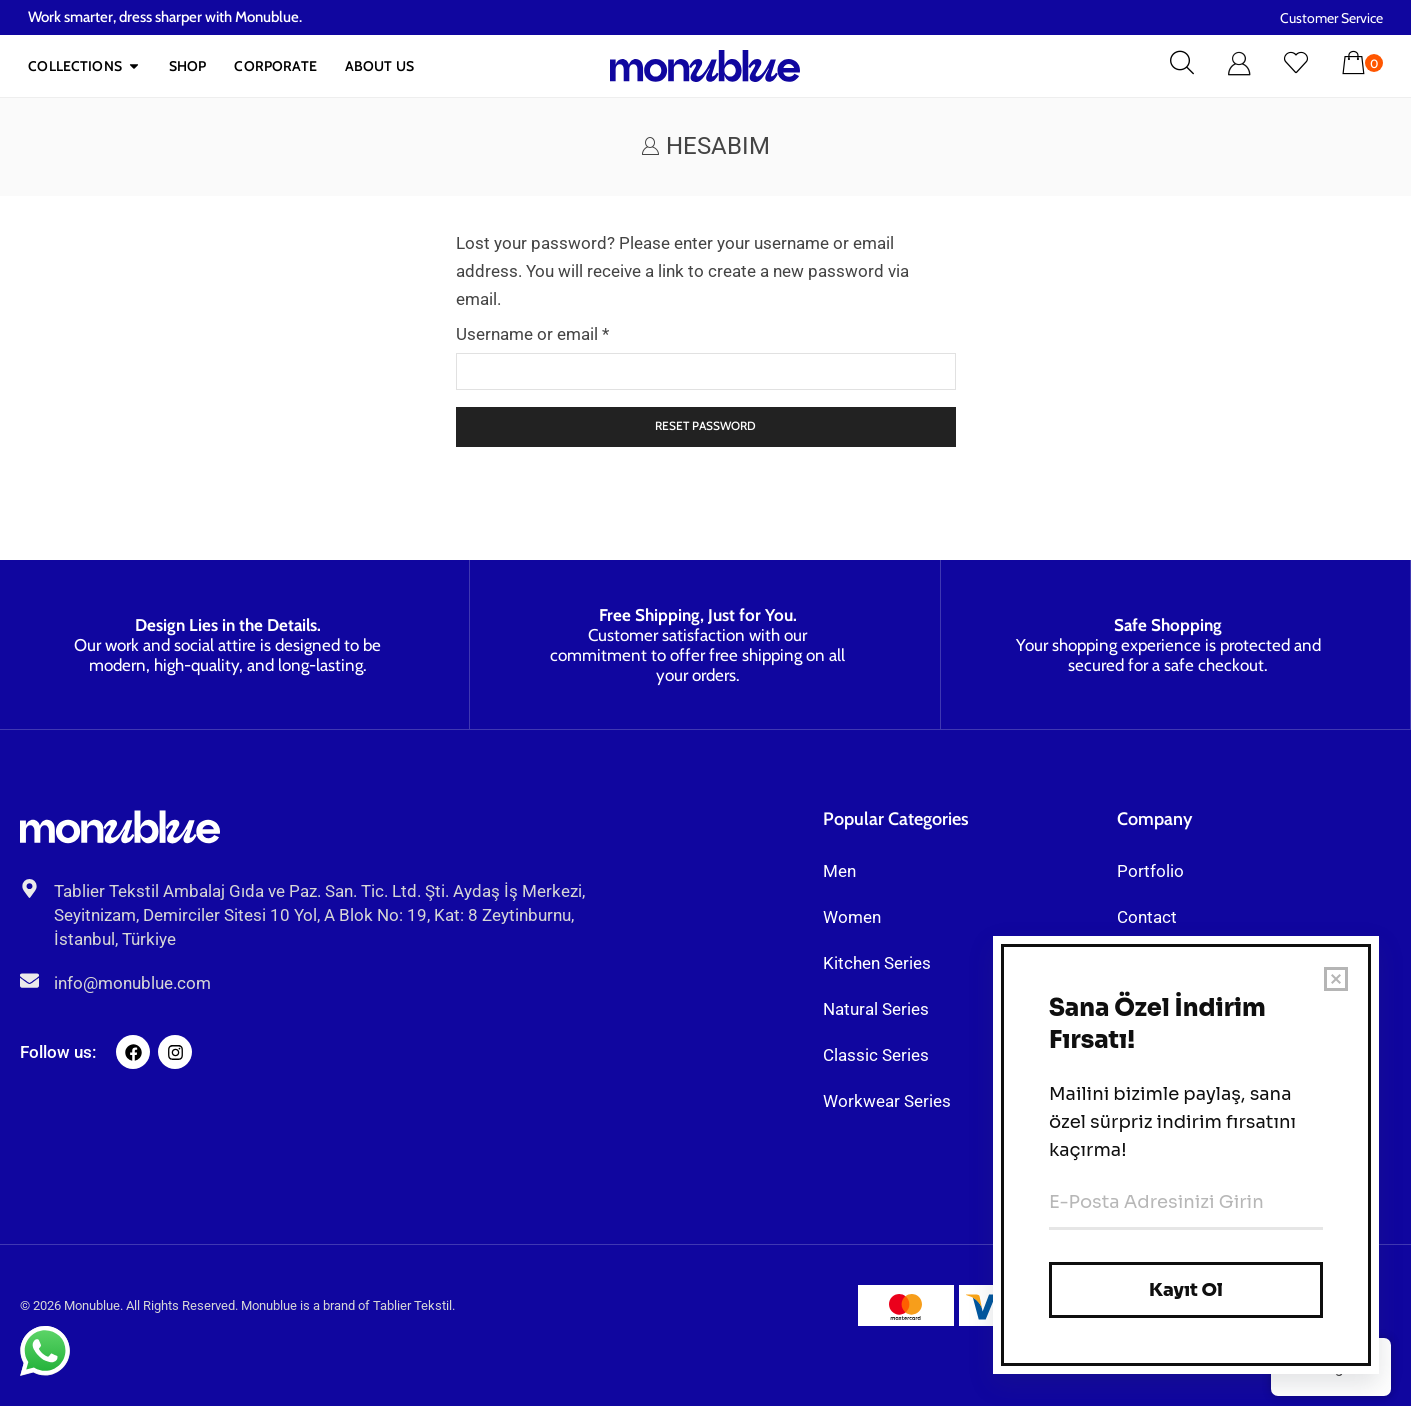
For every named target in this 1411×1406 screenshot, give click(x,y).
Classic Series (876, 1055)
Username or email (532, 332)
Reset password (705, 426)
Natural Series (876, 1009)
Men (839, 871)
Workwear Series (887, 1101)
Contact (1147, 917)
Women (852, 917)
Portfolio (1150, 871)
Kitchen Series (877, 963)
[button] (1182, 64)
